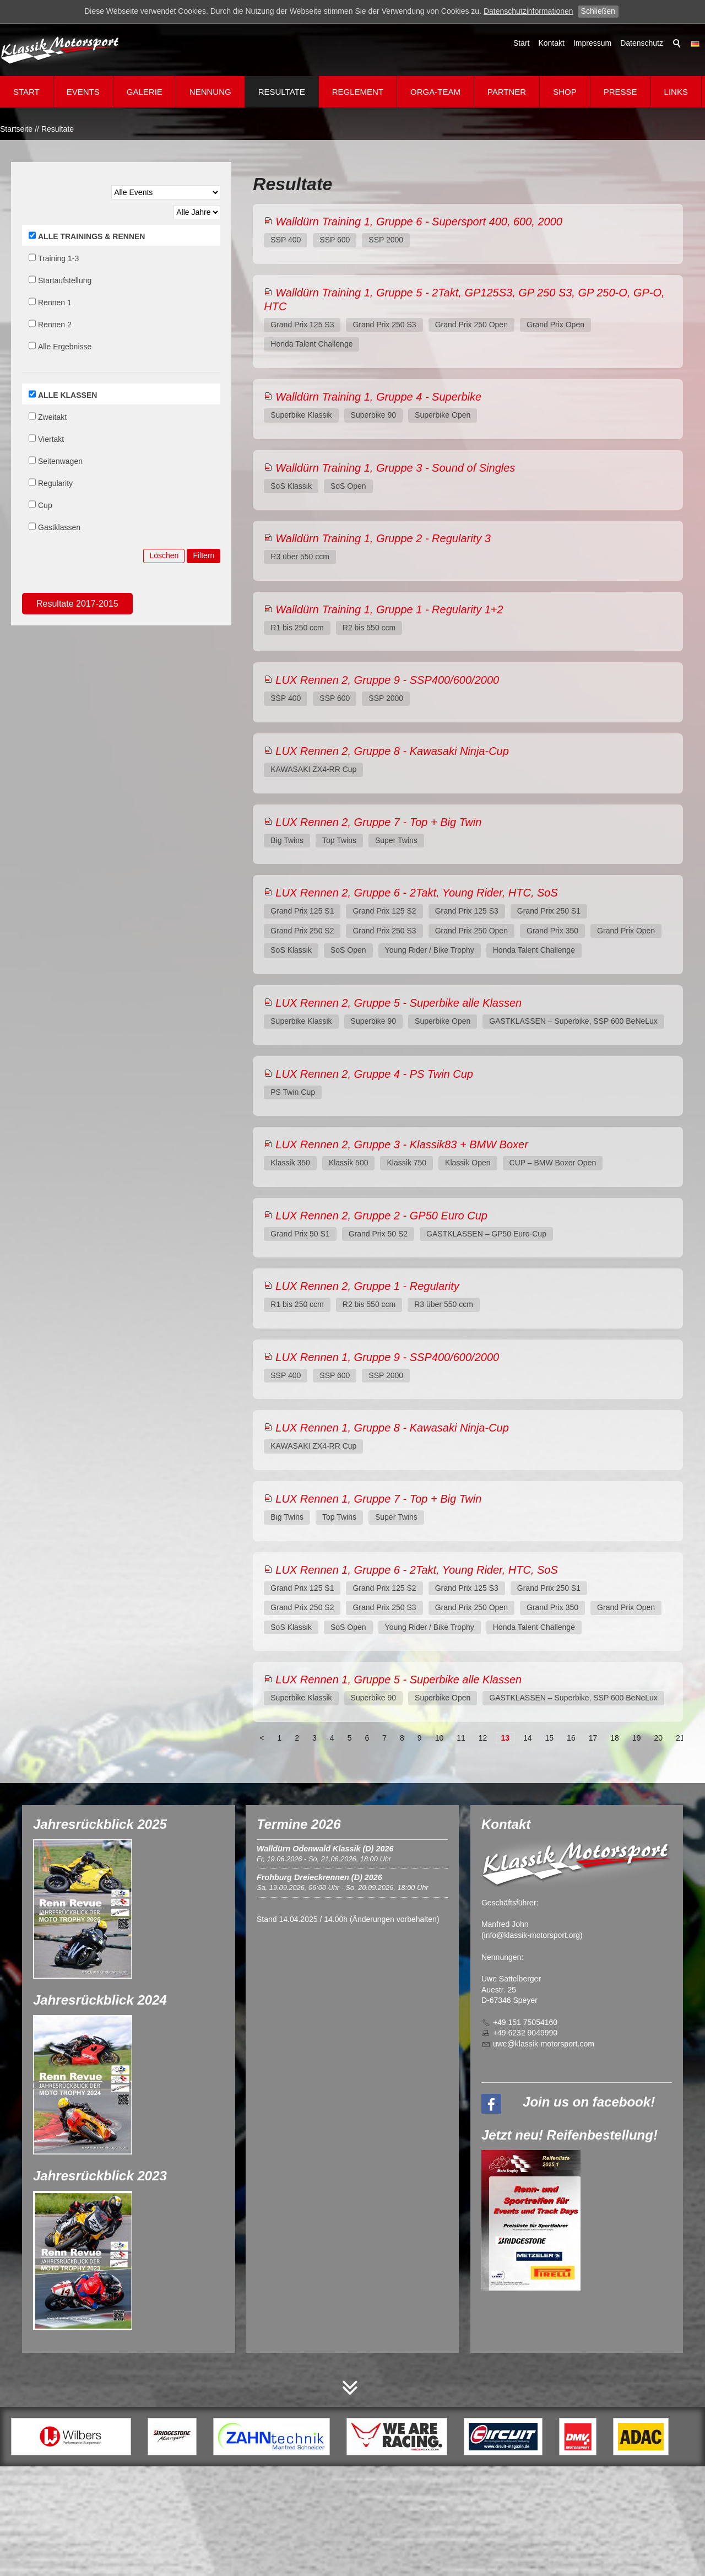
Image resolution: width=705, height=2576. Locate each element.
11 (461, 1737)
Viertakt (51, 439)
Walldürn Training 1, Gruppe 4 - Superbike (378, 397)
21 (680, 1737)
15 (549, 1737)
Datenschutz (641, 43)
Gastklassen (59, 527)
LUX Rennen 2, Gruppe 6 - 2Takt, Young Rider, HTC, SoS (416, 893)
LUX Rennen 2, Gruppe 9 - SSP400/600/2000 (387, 680)
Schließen (598, 11)
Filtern (203, 555)
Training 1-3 (58, 258)
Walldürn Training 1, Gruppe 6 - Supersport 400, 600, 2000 (418, 221)
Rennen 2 (55, 324)
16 (571, 1737)
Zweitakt (52, 417)
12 (483, 1737)
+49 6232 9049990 (525, 2032)
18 (614, 1737)
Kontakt (551, 43)
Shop (565, 91)
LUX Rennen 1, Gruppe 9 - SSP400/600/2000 (387, 1357)
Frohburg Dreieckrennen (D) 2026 (319, 1877)
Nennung (210, 91)
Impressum (592, 43)
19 (636, 1737)
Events (83, 91)
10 (439, 1737)
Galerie (144, 91)
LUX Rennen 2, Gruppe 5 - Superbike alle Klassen (398, 1003)
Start (521, 43)
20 (658, 1737)
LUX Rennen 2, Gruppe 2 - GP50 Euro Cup (381, 1215)
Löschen (163, 555)
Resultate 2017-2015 (77, 603)
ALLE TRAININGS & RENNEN (91, 236)
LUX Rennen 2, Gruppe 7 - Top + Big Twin (378, 822)
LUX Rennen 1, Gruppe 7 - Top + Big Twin (378, 1499)
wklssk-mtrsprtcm (543, 2043)
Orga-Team (435, 91)
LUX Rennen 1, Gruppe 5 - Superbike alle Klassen (398, 1679)
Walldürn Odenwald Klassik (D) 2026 (325, 1848)
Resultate (281, 91)
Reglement (357, 91)
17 (593, 1737)
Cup (45, 505)
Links (676, 91)
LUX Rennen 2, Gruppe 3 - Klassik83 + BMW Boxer (401, 1144)
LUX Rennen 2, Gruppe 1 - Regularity (367, 1286)
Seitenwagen (60, 461)
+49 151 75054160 (525, 2022)
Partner (506, 91)
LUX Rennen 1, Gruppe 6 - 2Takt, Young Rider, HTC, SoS (416, 1570)
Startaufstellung (64, 280)
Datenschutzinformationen (528, 11)
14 (527, 1737)
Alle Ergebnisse (64, 346)
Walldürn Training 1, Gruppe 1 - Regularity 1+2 (389, 609)
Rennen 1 (55, 302)
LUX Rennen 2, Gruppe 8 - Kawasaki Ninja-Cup (392, 751)
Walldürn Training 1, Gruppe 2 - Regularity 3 (383, 538)
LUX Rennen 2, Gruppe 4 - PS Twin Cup (374, 1074)
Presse (620, 91)
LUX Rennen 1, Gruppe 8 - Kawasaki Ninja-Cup (392, 1428)
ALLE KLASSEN (67, 395)
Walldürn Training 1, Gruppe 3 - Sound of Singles (395, 468)
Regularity (55, 483)
